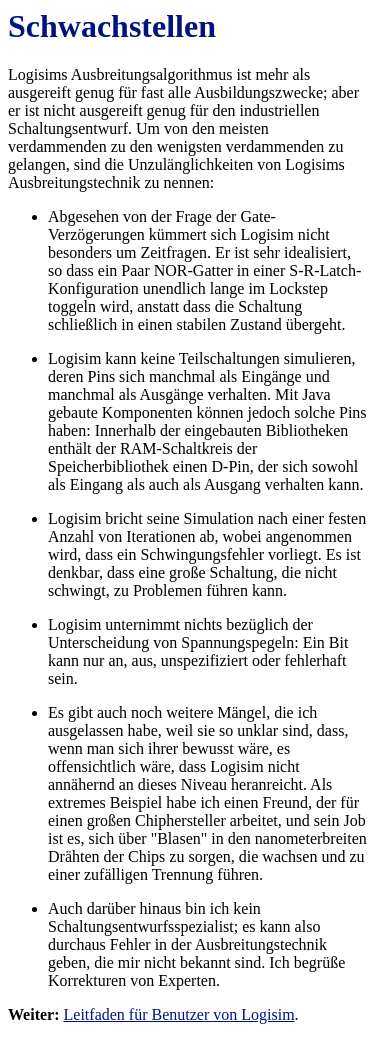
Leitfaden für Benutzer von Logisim (179, 1014)
